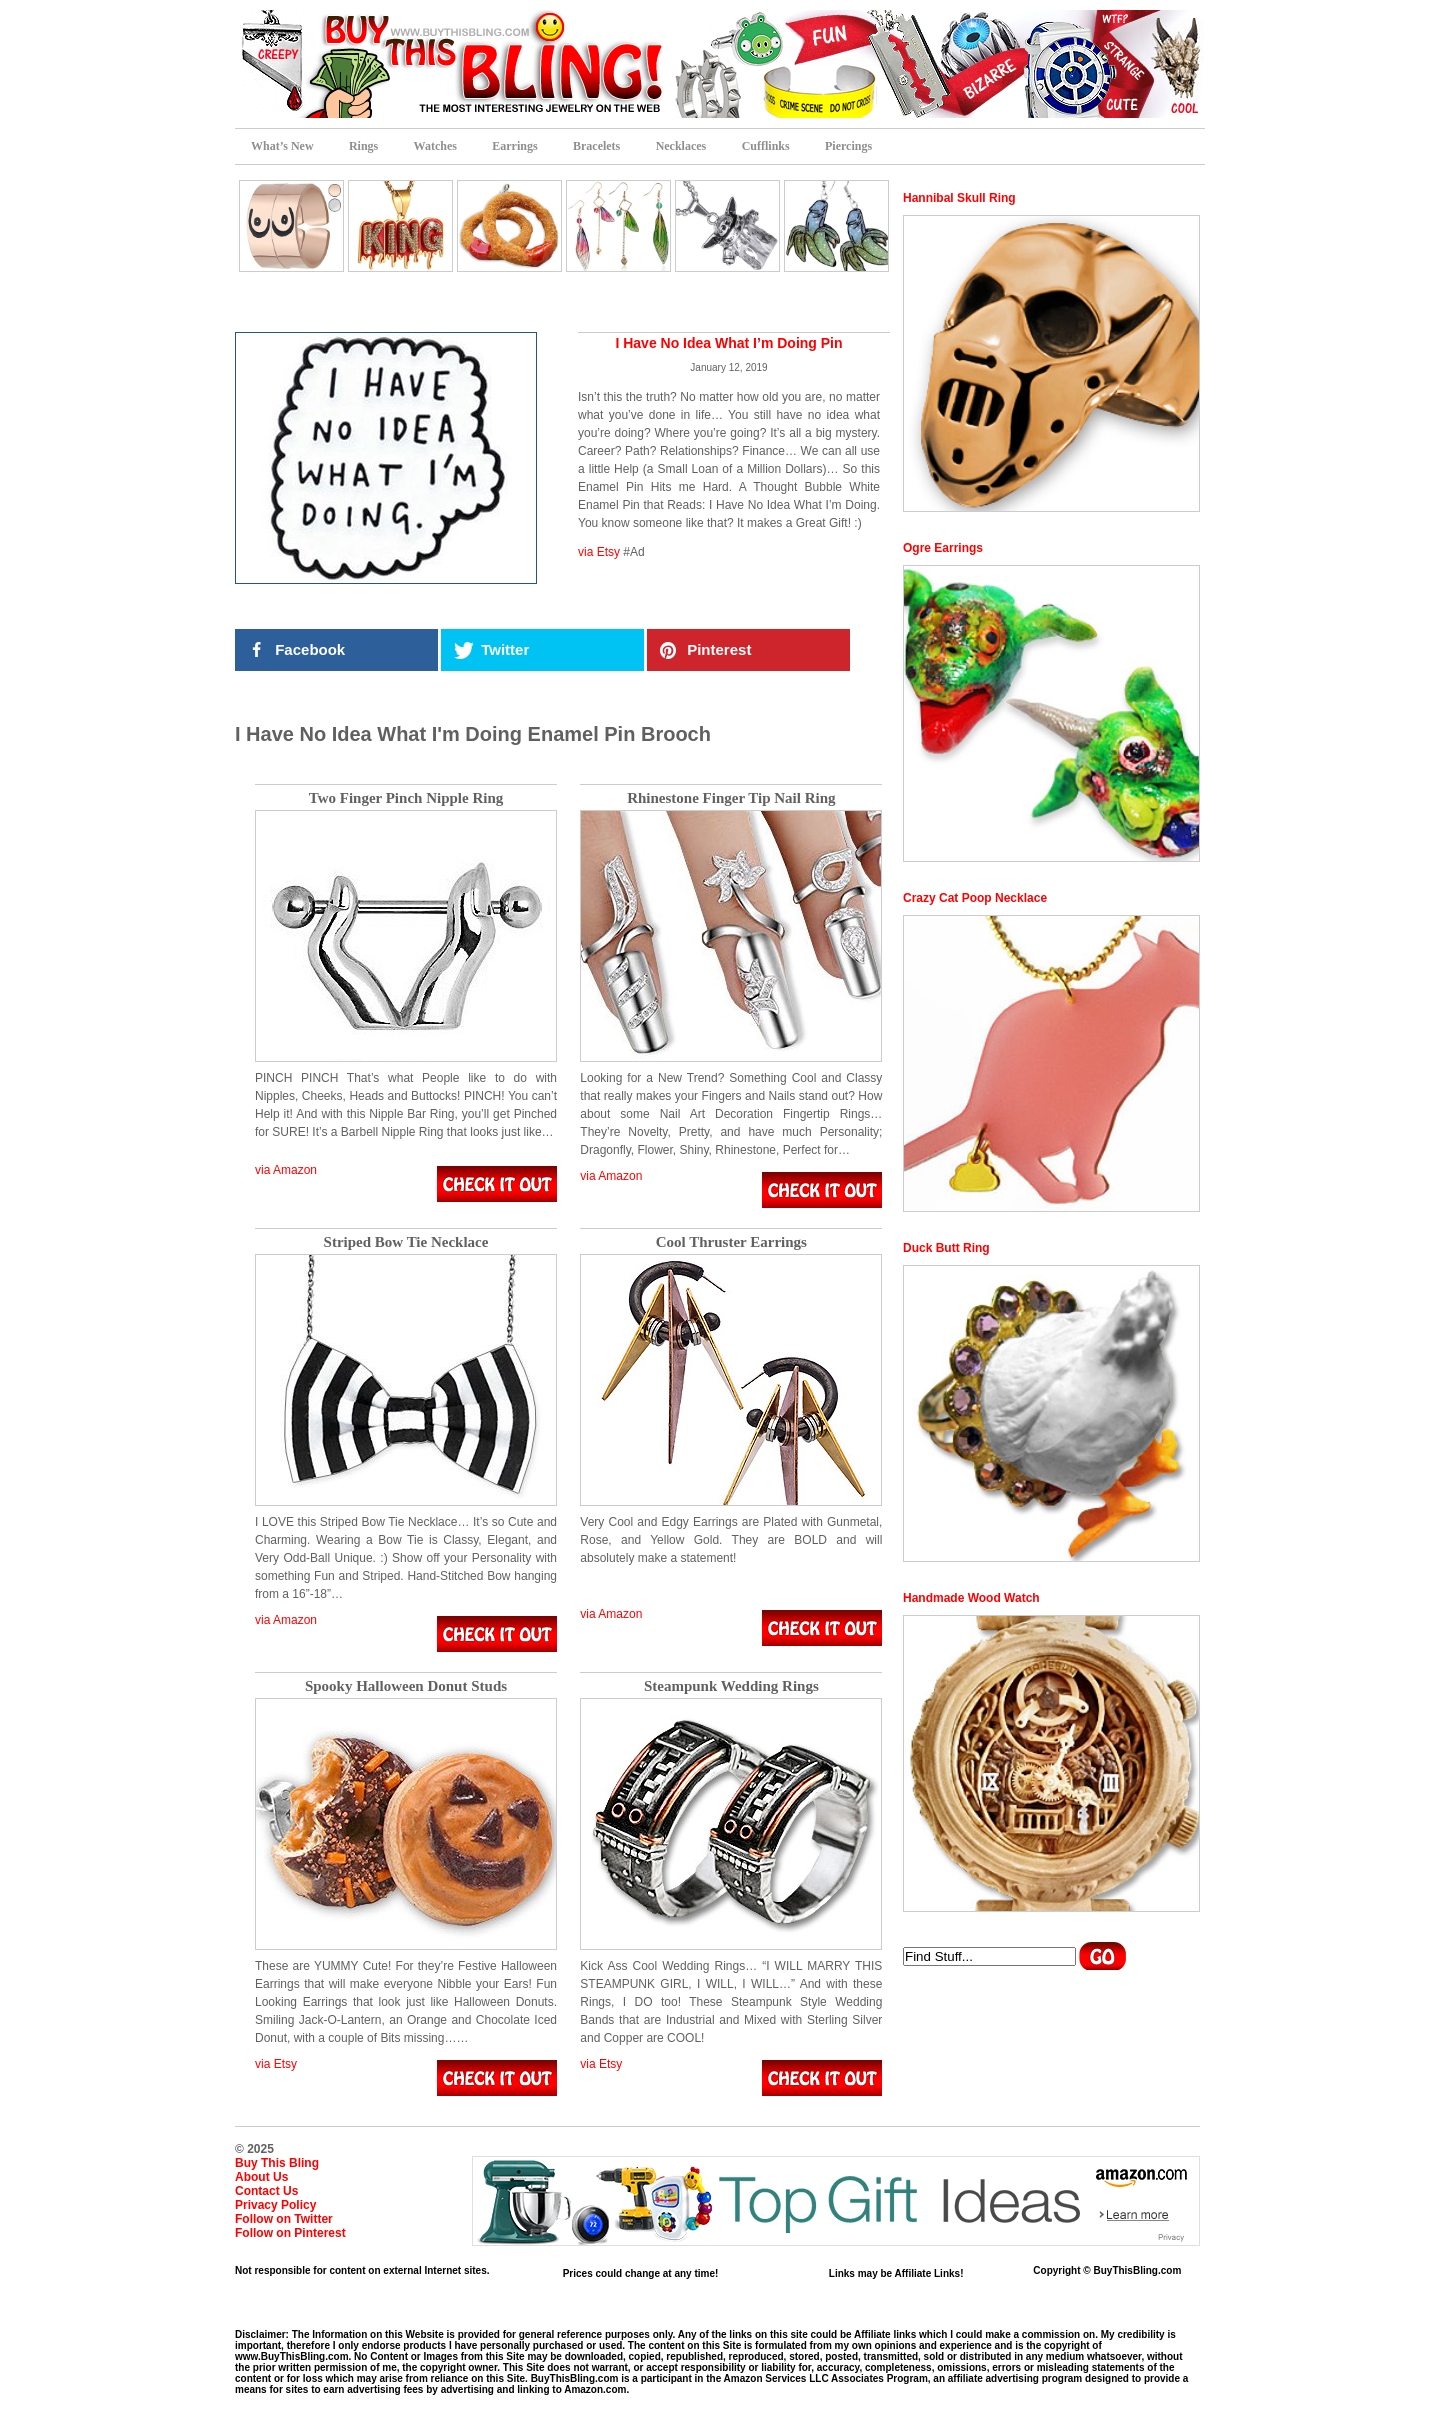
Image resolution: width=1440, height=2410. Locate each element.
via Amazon (286, 1170)
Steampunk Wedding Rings (731, 1686)
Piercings (848, 146)
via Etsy (599, 552)
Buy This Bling (277, 2163)
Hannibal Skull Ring (959, 198)
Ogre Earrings (943, 548)
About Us (261, 2177)
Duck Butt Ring (946, 1248)
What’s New (282, 146)
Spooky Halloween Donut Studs (406, 1686)
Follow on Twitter (284, 2219)
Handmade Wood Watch (971, 1598)
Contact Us (266, 2191)
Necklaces (681, 146)
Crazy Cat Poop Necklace (975, 898)
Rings (363, 146)
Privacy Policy (275, 2205)
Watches (435, 146)
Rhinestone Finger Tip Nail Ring (731, 798)
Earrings (514, 146)
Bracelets (596, 146)
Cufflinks (766, 146)
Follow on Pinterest (290, 2233)
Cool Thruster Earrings (731, 1242)
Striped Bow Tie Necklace (406, 1242)
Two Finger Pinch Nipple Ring (406, 798)
